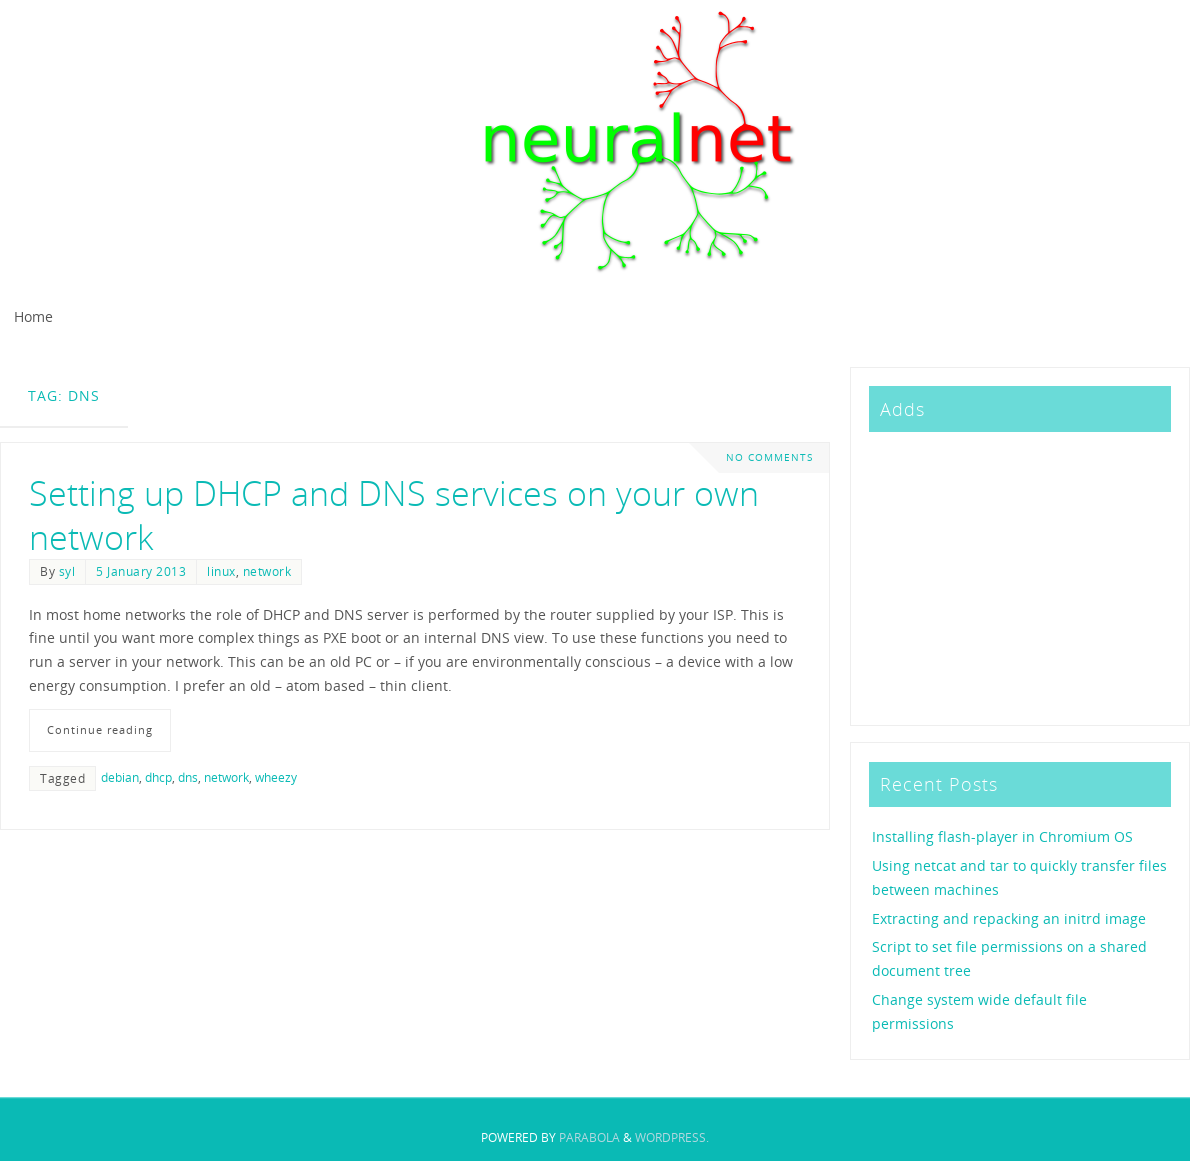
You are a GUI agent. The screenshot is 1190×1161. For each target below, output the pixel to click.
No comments (769, 457)
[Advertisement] (1019, 575)
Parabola (589, 1137)
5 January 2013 (141, 571)
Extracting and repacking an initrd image (1009, 918)
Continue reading (100, 729)
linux (221, 571)
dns (188, 777)
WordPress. (672, 1137)
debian (120, 777)
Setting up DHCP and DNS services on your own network (394, 515)
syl (67, 571)
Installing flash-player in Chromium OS (1002, 836)
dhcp (158, 777)
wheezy (276, 777)
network (267, 571)
